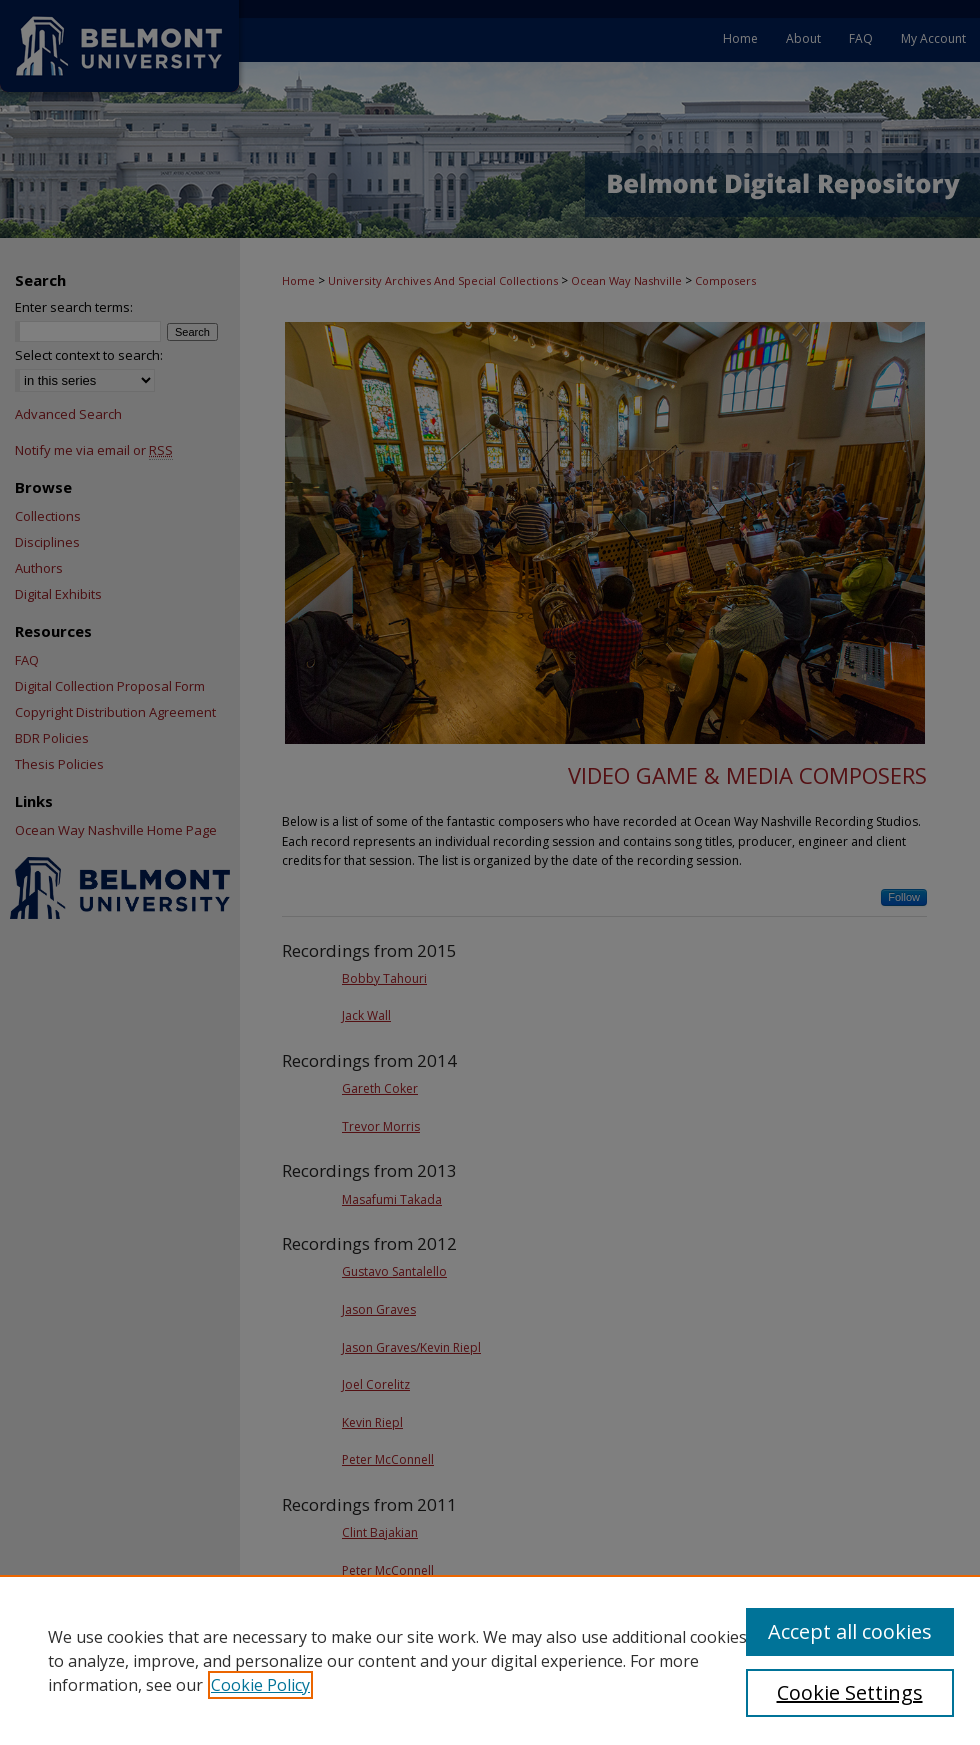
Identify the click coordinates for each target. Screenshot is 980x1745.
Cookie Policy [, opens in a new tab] (260, 1685)
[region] (490, 1660)
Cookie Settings (850, 1692)
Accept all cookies (850, 1631)
